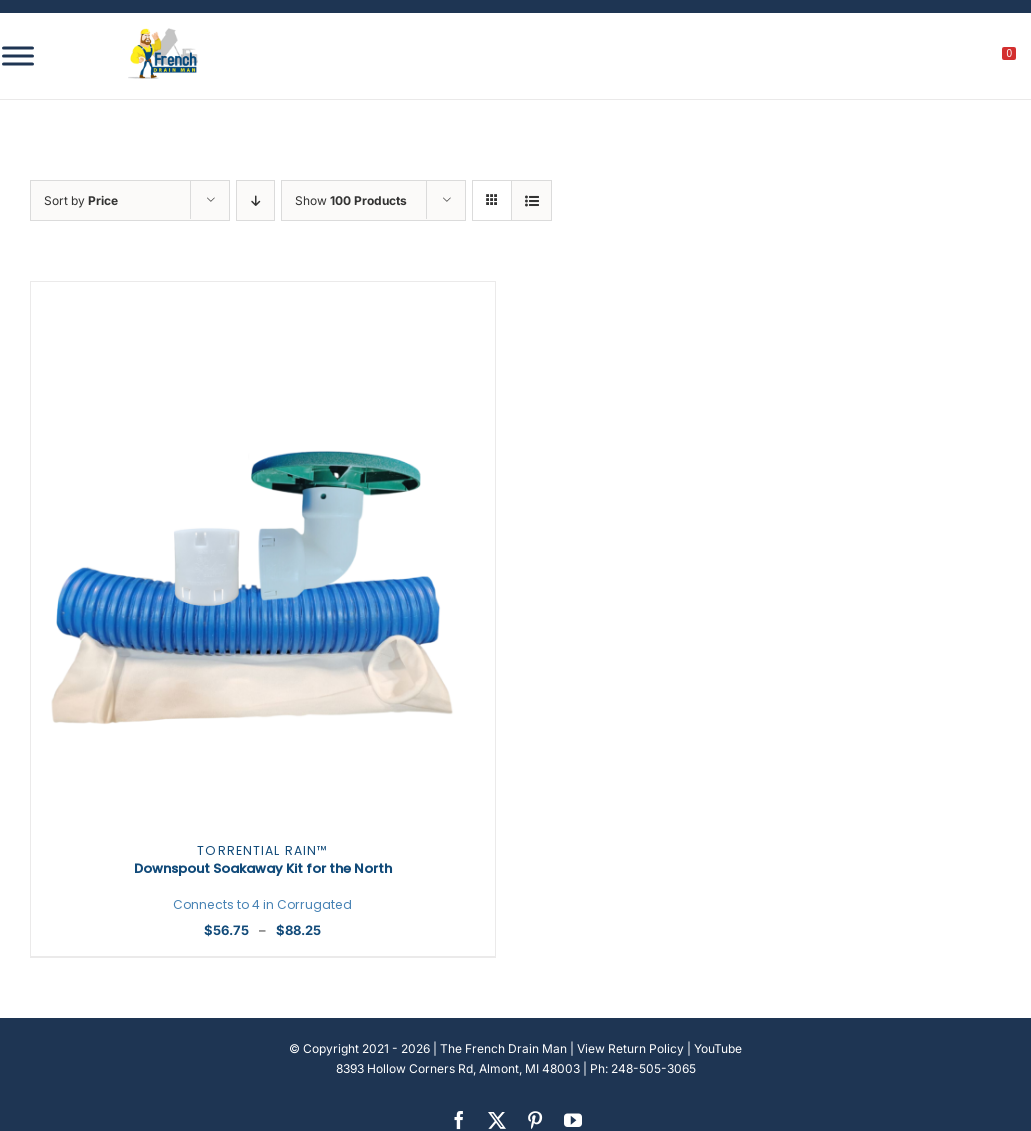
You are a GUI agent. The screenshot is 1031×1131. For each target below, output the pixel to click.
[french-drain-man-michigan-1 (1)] (163, 34)
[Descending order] (255, 200)
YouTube (718, 1048)
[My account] (941, 59)
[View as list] (531, 200)
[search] (898, 59)
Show (351, 200)
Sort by (81, 200)
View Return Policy (630, 1048)
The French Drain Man (503, 1048)
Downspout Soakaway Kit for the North (263, 877)
